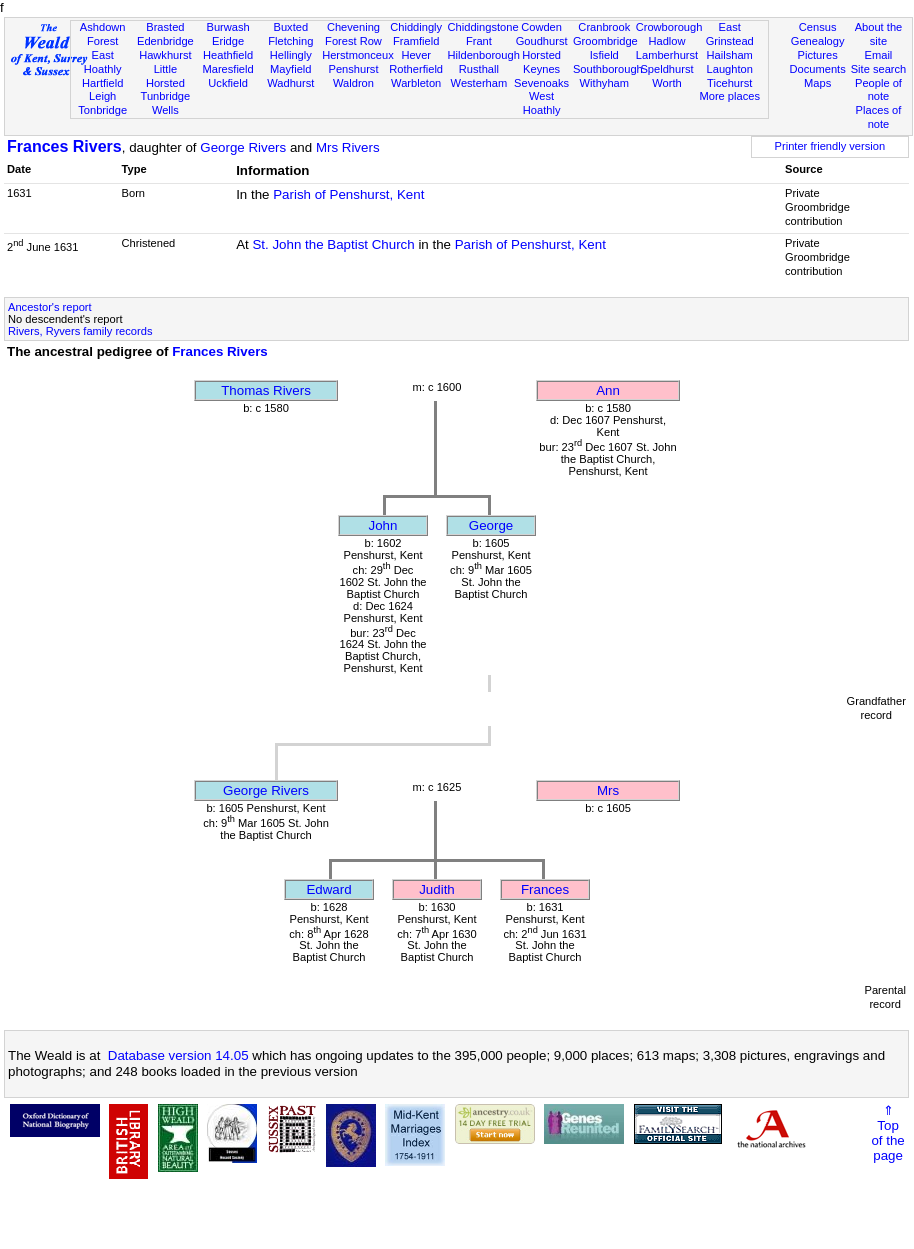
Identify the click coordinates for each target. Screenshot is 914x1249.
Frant (479, 41)
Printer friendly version (830, 146)
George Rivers (243, 147)
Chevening (353, 27)
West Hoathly (542, 103)
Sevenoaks (541, 83)
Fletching (290, 41)
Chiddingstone (483, 27)
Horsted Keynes (541, 62)
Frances (545, 889)
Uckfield (228, 83)
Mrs (608, 790)
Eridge (228, 41)
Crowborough (669, 27)
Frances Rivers (64, 146)
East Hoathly (103, 62)
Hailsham (730, 55)
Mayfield (290, 69)
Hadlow (666, 41)
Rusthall (479, 69)
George (491, 525)
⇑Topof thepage (887, 1133)
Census (818, 27)
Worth (666, 83)
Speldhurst (666, 69)
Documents (818, 69)
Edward (328, 889)
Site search (879, 69)
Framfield (416, 41)
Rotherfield (416, 69)
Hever (416, 55)
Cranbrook (604, 27)
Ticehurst (729, 83)
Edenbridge (165, 41)
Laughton (730, 69)
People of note (878, 90)
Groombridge (605, 41)
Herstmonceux (358, 55)
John (383, 525)
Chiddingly (416, 27)
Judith (437, 889)
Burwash (227, 27)
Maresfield (227, 69)
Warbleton (416, 83)
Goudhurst (542, 41)
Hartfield (102, 83)
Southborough (608, 69)
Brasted (165, 27)
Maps (817, 83)
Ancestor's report (50, 307)
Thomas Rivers (266, 390)
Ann (608, 390)
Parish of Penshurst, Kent (348, 194)
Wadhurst (290, 83)
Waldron (353, 83)
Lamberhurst (667, 55)
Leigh (102, 96)
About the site (879, 34)
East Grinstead (730, 34)
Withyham (604, 83)
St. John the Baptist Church (333, 244)
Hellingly (291, 55)
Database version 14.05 (178, 1055)
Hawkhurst (165, 55)
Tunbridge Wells (166, 103)
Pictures (818, 55)
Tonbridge (102, 110)
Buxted (290, 27)
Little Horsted (165, 76)
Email (879, 55)
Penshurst (353, 69)
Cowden (541, 27)
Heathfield (228, 55)
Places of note (879, 117)
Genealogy (818, 41)
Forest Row (353, 41)
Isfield (604, 55)
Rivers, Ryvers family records (80, 331)
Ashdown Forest (103, 34)
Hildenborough (484, 55)
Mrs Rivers (348, 147)
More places (729, 96)
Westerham (479, 83)
